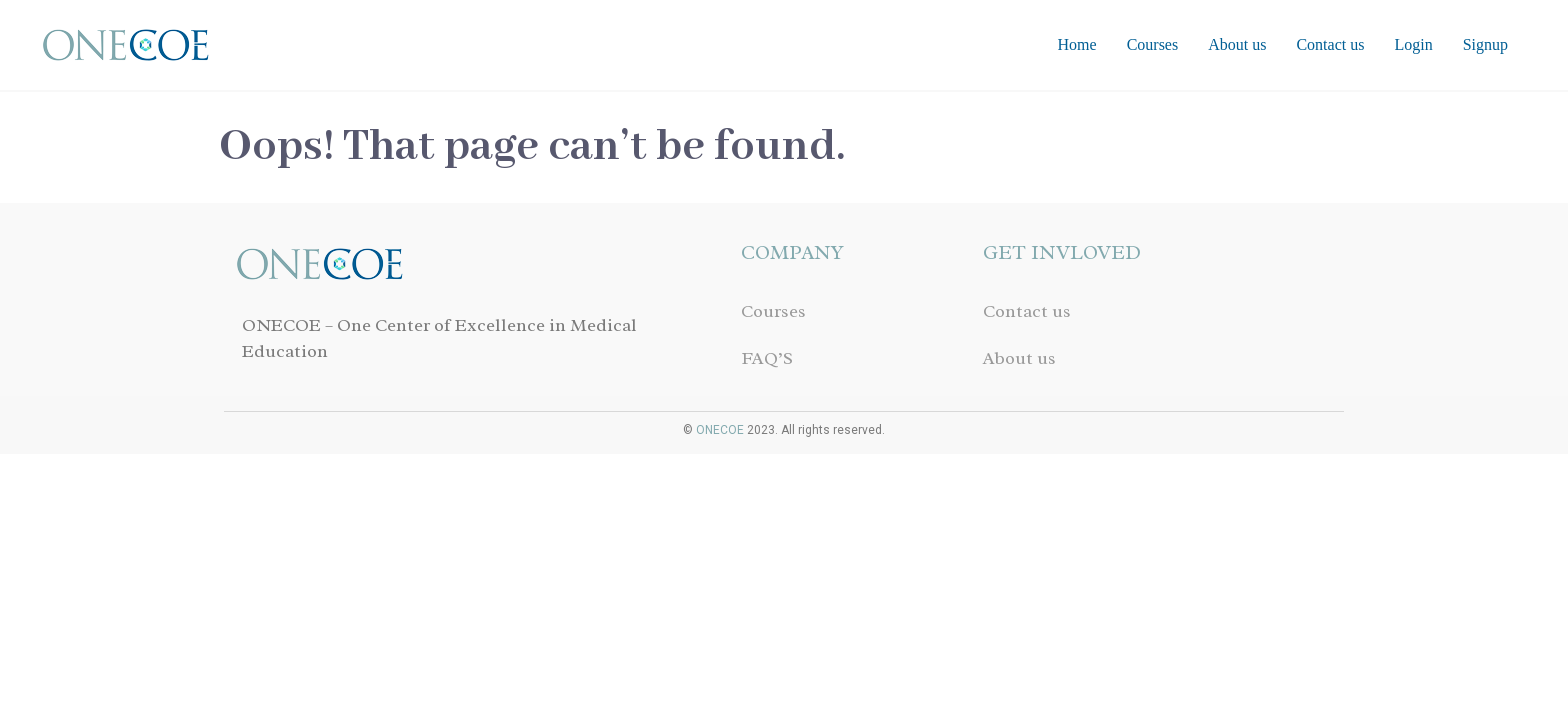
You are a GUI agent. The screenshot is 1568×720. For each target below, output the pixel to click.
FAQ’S (767, 358)
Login (1413, 45)
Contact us (1330, 45)
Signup (1485, 45)
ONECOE (720, 430)
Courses (1153, 45)
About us (1237, 45)
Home (1077, 45)
